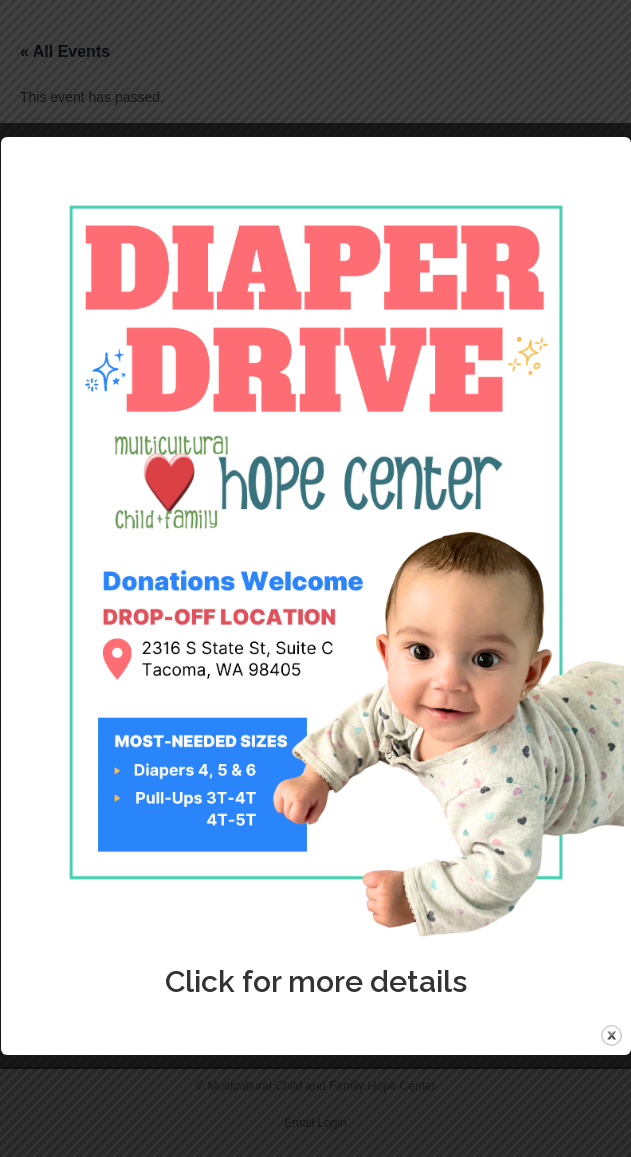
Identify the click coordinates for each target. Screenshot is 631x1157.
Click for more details (316, 981)
